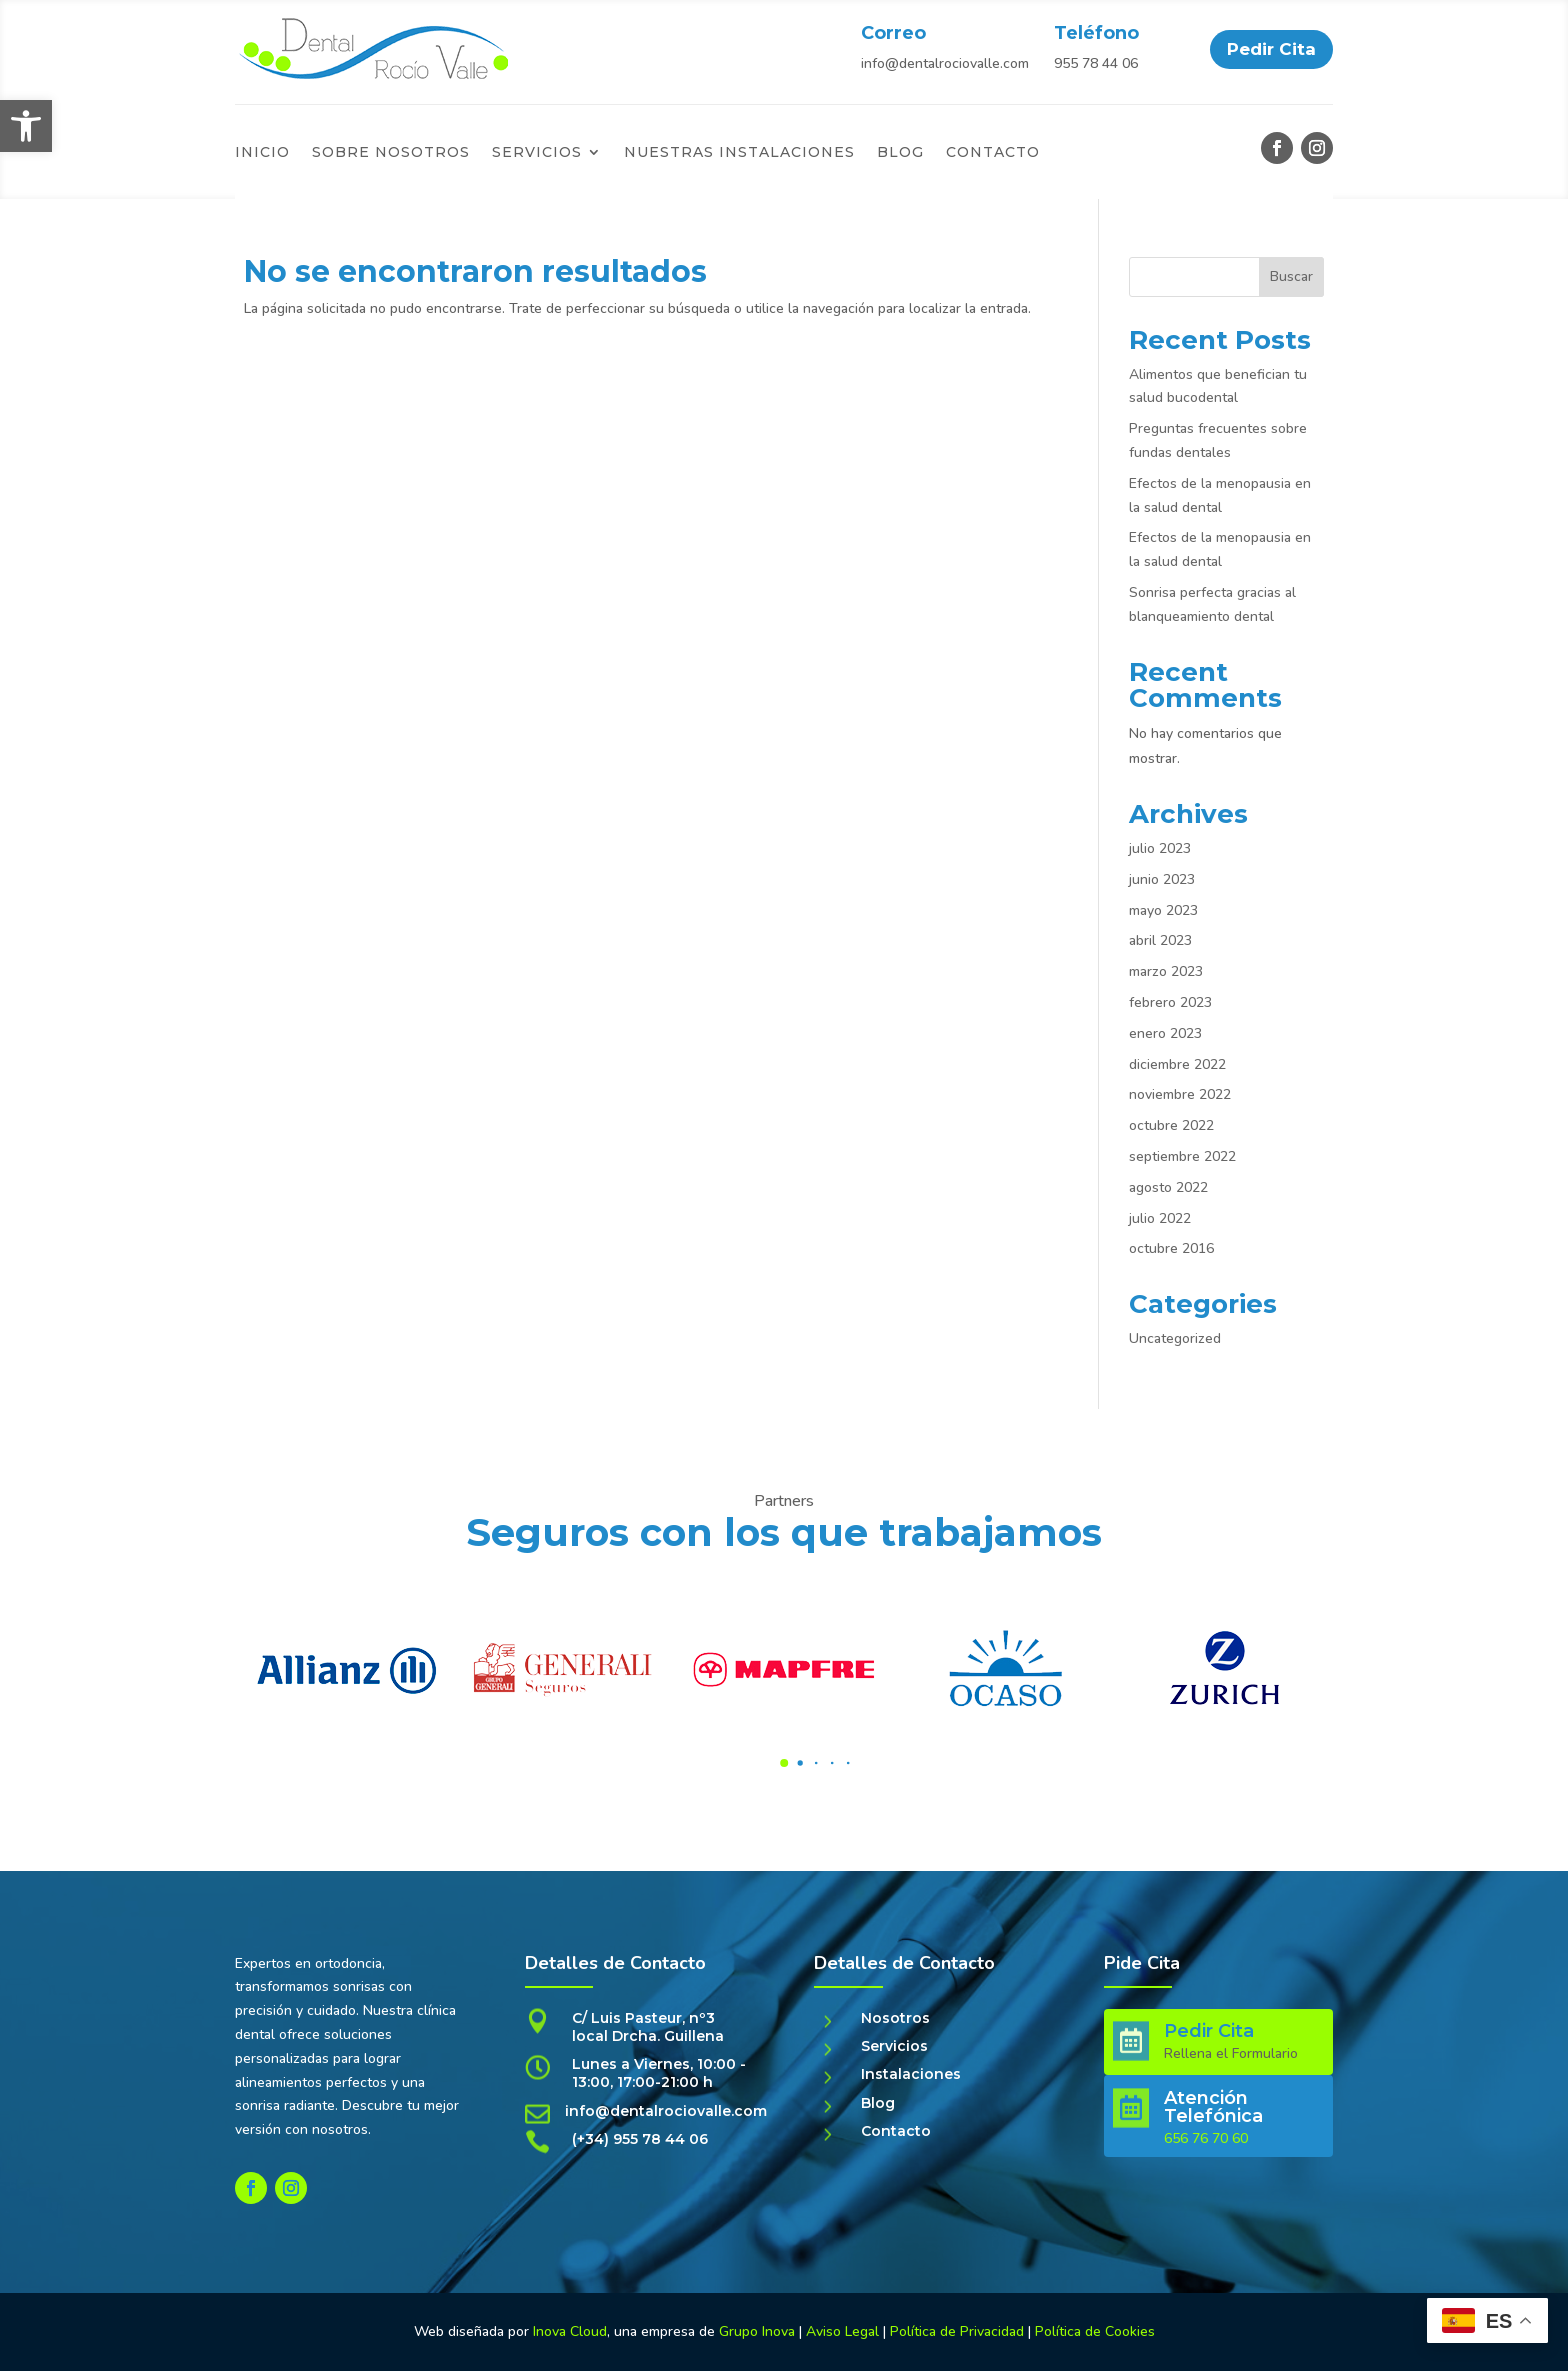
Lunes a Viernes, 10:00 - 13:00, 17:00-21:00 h (659, 2073)
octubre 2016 (1171, 1248)
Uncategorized (1175, 1338)
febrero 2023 (1170, 1002)
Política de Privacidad (959, 2331)
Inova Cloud (570, 2331)
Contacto (993, 153)
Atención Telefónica (1213, 2107)
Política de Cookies (1095, 2331)
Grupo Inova (757, 2331)
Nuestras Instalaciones (739, 153)
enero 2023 (1165, 1033)
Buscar (1291, 276)
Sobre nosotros (391, 153)
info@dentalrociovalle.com (945, 63)
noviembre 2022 (1180, 1094)
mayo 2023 (1163, 910)
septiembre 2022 (1182, 1156)
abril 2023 (1160, 940)
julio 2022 (1160, 1218)
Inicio (262, 153)
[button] (26, 126)
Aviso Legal (842, 2331)
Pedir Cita (1271, 49)
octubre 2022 (1171, 1125)
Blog (900, 153)
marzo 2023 (1166, 971)
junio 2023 (1162, 879)
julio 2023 (1160, 848)
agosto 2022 (1168, 1187)
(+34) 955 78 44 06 (640, 2139)
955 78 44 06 (1096, 63)
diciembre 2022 (1177, 1064)
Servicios (537, 153)
